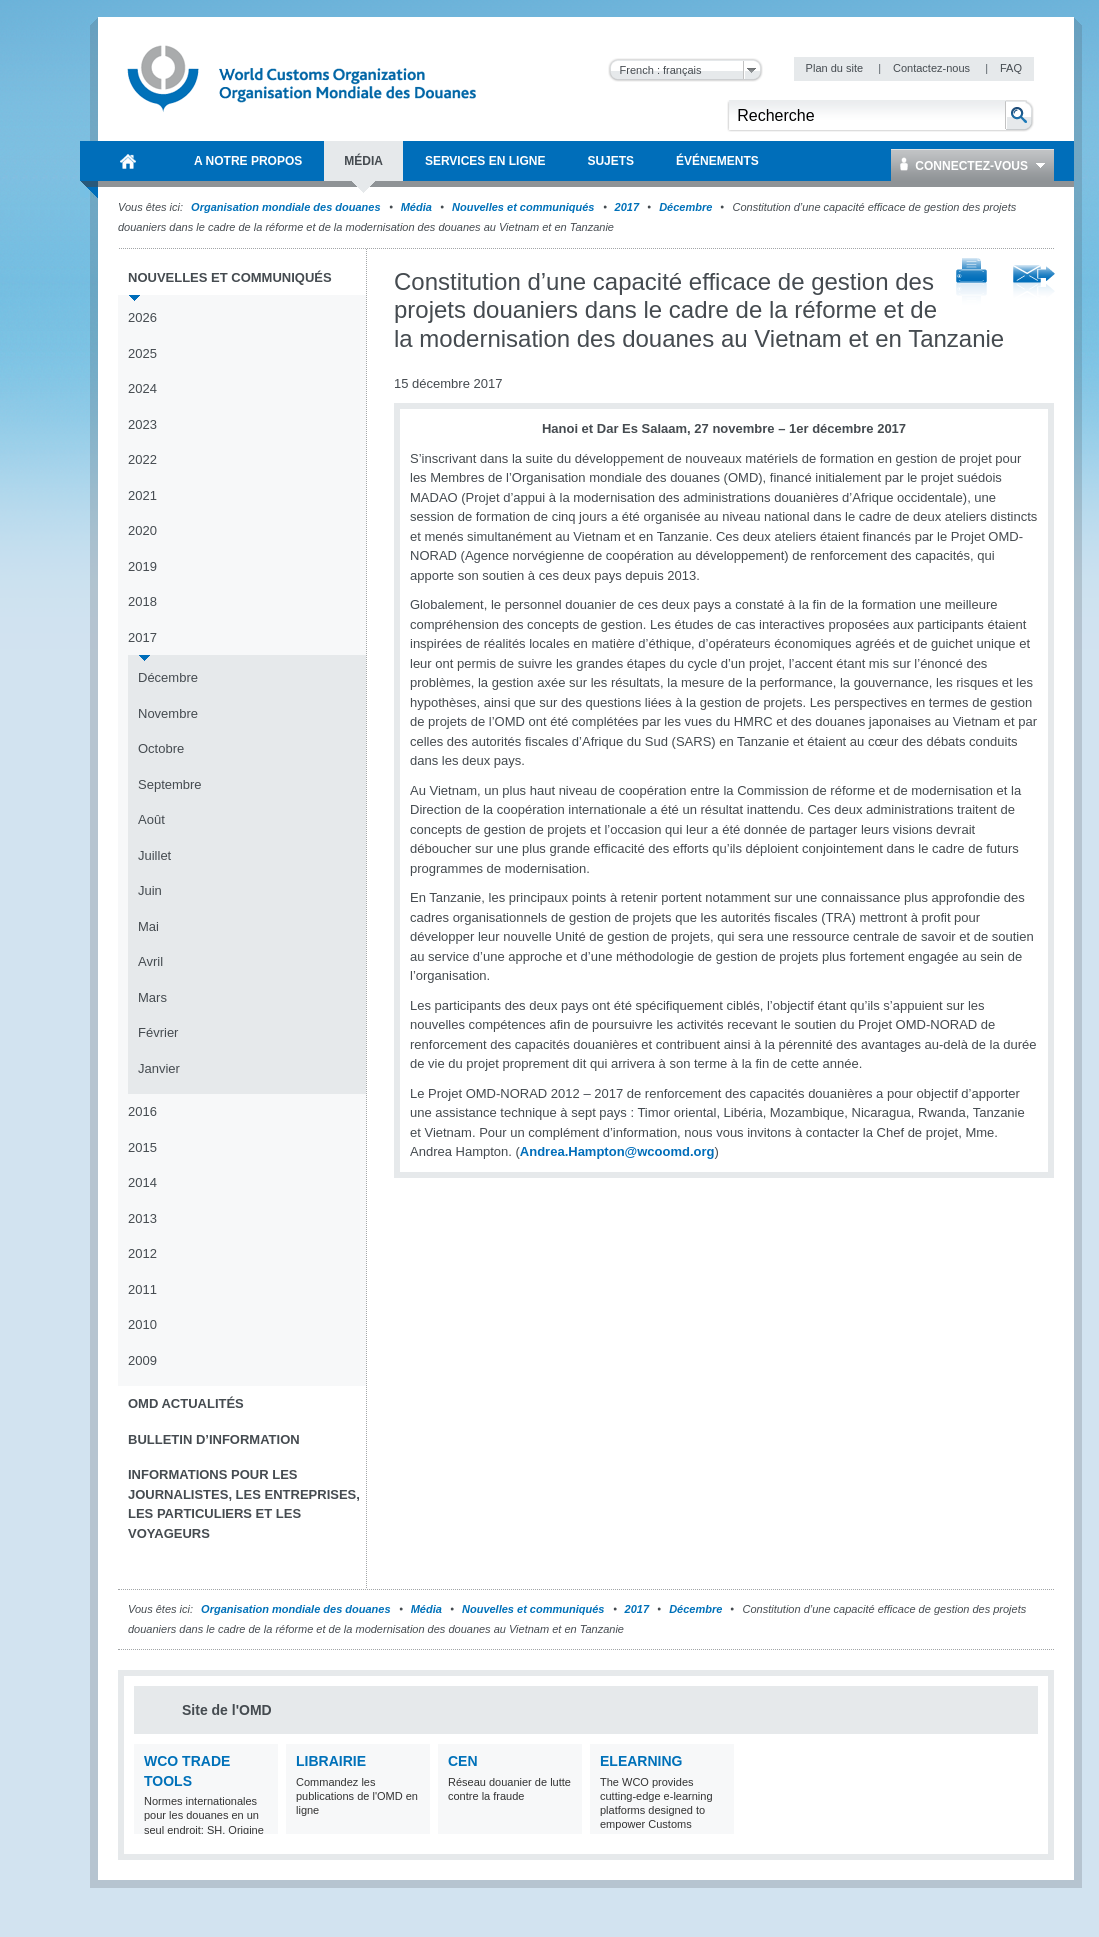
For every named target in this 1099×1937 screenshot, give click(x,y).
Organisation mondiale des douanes (285, 207)
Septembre (170, 784)
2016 (142, 1111)
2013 (142, 1218)
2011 (142, 1289)
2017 (627, 207)
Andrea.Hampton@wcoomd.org (617, 1151)
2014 (142, 1182)
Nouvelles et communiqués (523, 207)
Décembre (685, 207)
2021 (142, 495)
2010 (142, 1324)
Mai (148, 926)
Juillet (154, 855)
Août (151, 819)
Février (158, 1032)
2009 (142, 1360)
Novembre (168, 713)
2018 (142, 601)
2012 (142, 1253)
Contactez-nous (933, 68)
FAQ (1011, 68)
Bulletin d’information (214, 1439)
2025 (142, 353)
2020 (142, 530)
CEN (463, 1761)
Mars (152, 997)
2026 (142, 317)
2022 (142, 459)
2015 (142, 1147)
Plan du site (836, 68)
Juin (150, 890)
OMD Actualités (186, 1403)
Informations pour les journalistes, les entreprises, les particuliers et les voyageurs (244, 1504)
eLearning (641, 1761)
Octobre (161, 748)
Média (416, 207)
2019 (142, 566)
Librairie (331, 1761)
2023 (142, 424)
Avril (150, 961)
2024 (142, 388)
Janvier (159, 1068)
